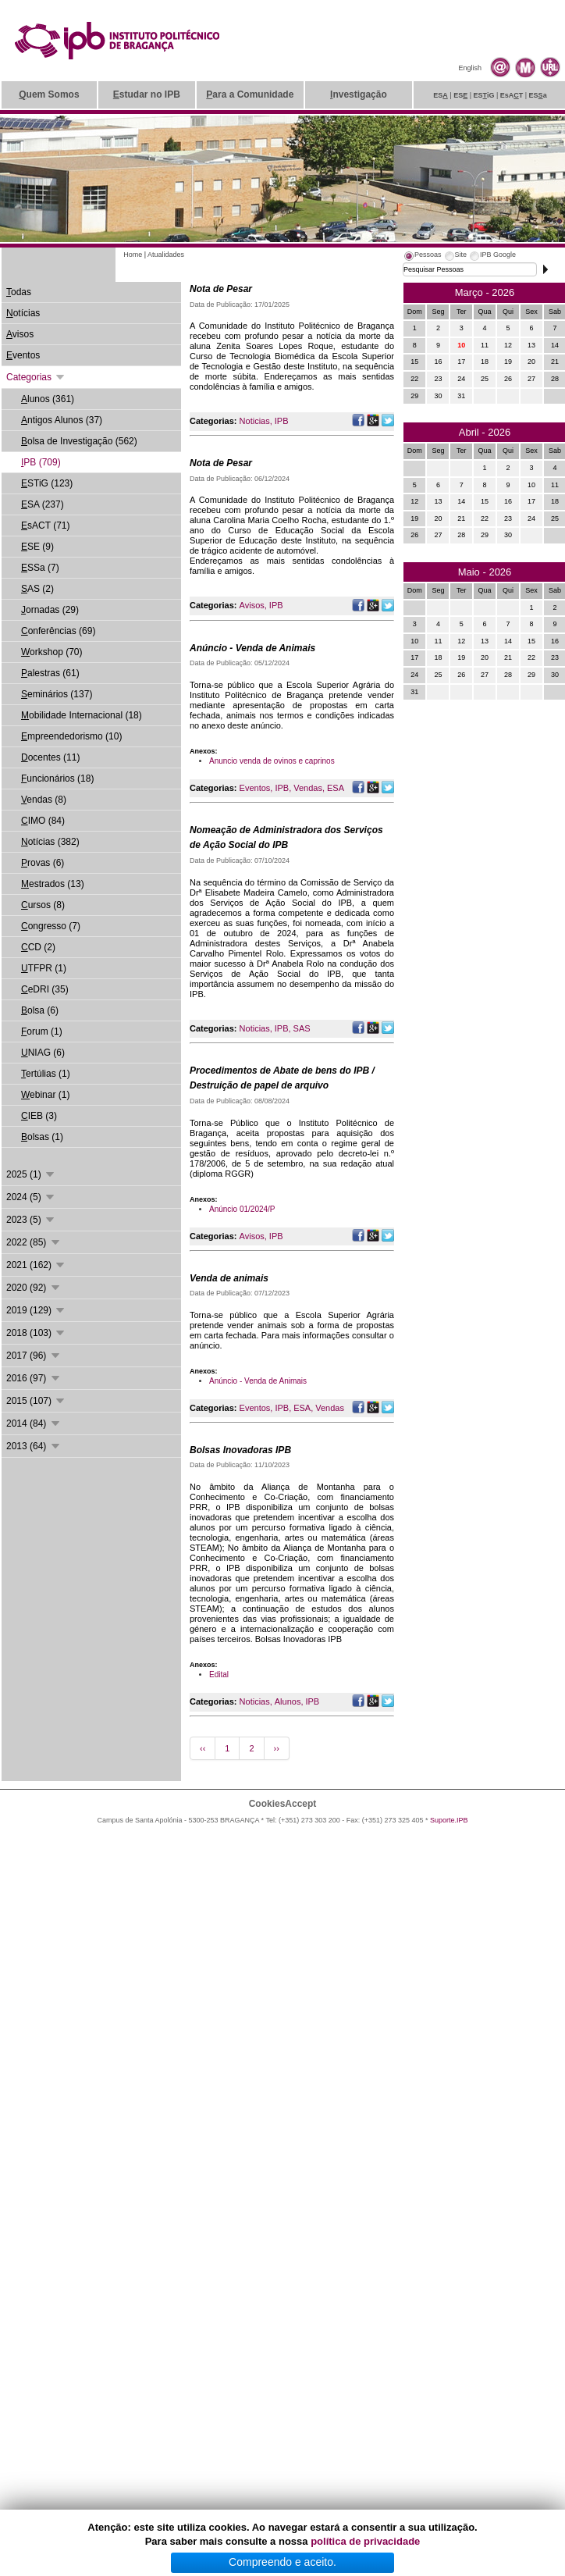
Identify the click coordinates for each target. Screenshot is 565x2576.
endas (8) (43, 799)
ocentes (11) (50, 757)
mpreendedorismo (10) (71, 736)
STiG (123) (47, 483)
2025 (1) (31, 1174)
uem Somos (49, 94)
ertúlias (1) (45, 1073)
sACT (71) (45, 525)
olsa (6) (40, 1010)
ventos (23, 355)
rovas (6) (42, 862)
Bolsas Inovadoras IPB (240, 1450)
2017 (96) (34, 1355)
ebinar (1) (45, 1094)
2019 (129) (36, 1310)
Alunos (288, 1701)
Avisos (252, 605)
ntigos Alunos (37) (61, 420)
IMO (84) (43, 820)
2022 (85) (34, 1242)
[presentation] (422, 256)
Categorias (36, 377)
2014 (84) (34, 1423)
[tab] (422, 256)
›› (276, 1748)
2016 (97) (34, 1378)
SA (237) (42, 504)
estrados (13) (52, 883)
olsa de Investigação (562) (79, 441)
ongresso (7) (50, 926)
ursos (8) (43, 905)
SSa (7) (40, 567)
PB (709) (41, 462)
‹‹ (202, 1748)
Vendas (307, 788)
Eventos (255, 788)
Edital (219, 1674)
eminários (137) (56, 694)
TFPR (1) (43, 968)
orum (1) (41, 1031)
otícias (23, 313)
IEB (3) (39, 1115)
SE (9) (37, 546)
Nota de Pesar (221, 288)
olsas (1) (42, 1136)
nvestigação (358, 94)
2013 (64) (34, 1446)
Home (132, 254)
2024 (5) (31, 1197)
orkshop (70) (51, 652)
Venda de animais (229, 1278)
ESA (335, 788)
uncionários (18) (57, 778)
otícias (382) (50, 841)
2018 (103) (36, 1333)
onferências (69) (58, 630)
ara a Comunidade (249, 94)
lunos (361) (47, 399)
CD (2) (38, 947)
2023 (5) (31, 1219)
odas (18, 292)
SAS (302, 1028)
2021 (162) (36, 1265)
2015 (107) (36, 1401)
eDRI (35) (45, 989)
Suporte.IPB (449, 1820)
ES (440, 95)
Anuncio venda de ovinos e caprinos (272, 761)
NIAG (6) (43, 1052)
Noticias (255, 421)
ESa (538, 95)
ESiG (484, 95)
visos (20, 334)
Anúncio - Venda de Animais (252, 648)
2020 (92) (34, 1287)
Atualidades (165, 254)
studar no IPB (146, 94)
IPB (282, 421)
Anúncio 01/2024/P (242, 1209)
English (469, 68)
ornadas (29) (50, 609)
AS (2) (37, 588)
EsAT (512, 95)
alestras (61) (50, 673)
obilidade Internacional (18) (81, 715)
